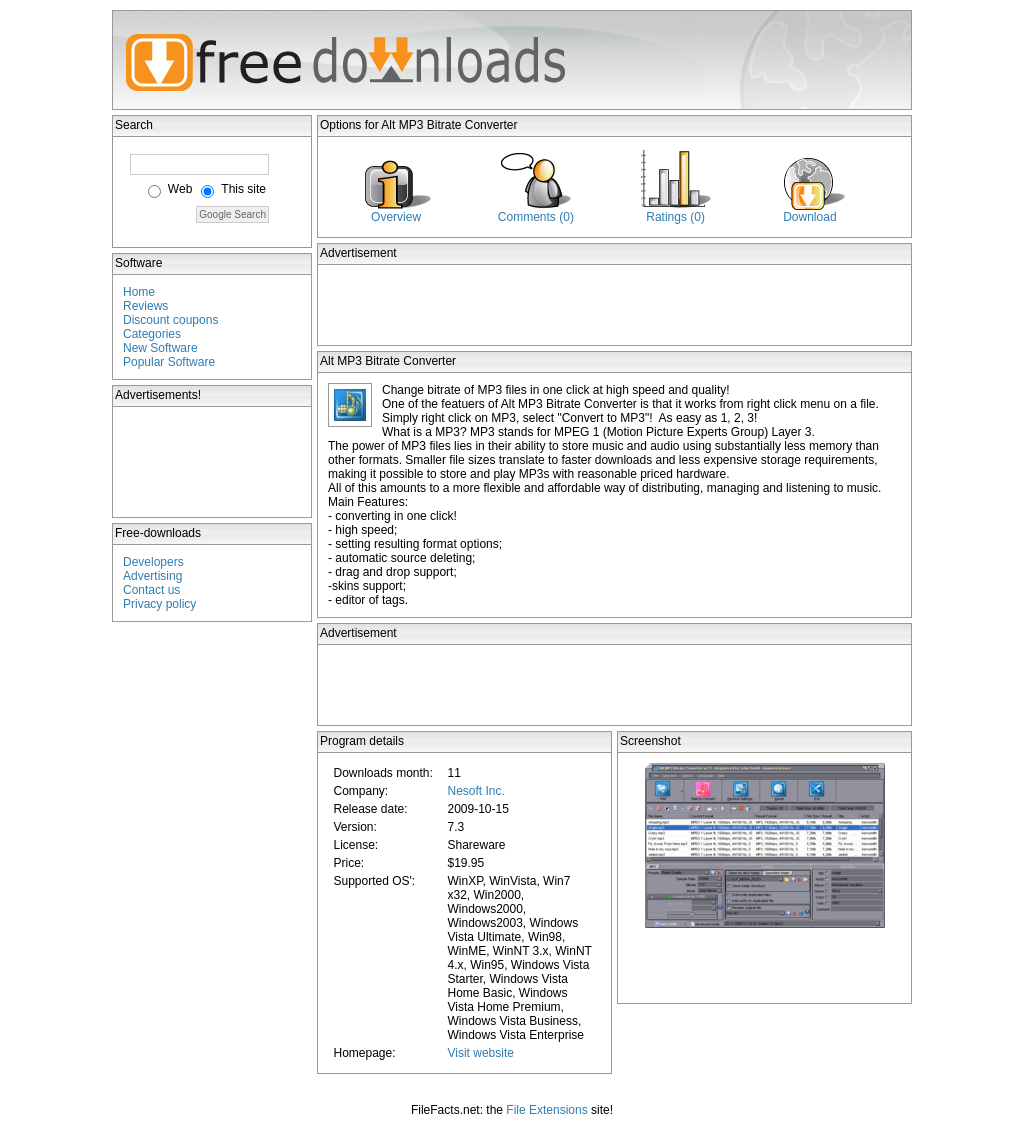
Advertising (152, 576)
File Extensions (546, 1110)
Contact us (151, 590)
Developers (153, 562)
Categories (152, 334)
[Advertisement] (213, 462)
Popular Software (169, 362)
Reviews (145, 306)
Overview (396, 217)
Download (809, 217)
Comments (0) (536, 217)
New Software (160, 348)
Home (139, 292)
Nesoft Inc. (475, 791)
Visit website (480, 1053)
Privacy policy (159, 604)
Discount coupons (170, 320)
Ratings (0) (675, 217)
